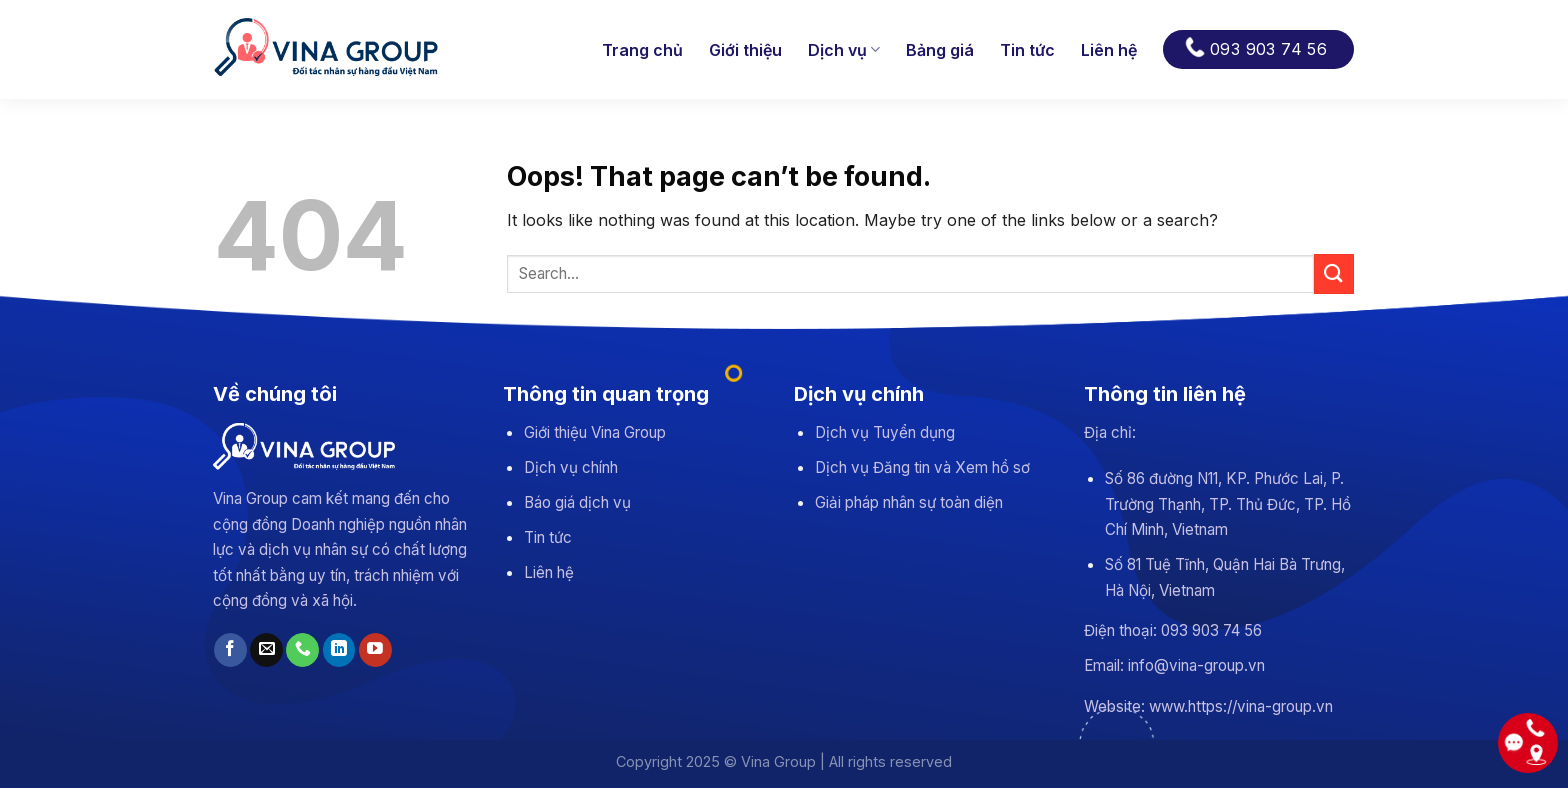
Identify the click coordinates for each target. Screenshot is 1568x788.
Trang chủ (642, 50)
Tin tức (1027, 50)
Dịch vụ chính (571, 467)
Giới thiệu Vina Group (595, 432)
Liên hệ (1109, 50)
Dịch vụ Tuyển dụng (885, 432)
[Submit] (1334, 273)
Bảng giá (940, 50)
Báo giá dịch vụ (577, 502)
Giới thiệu (745, 50)
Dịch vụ (844, 50)
